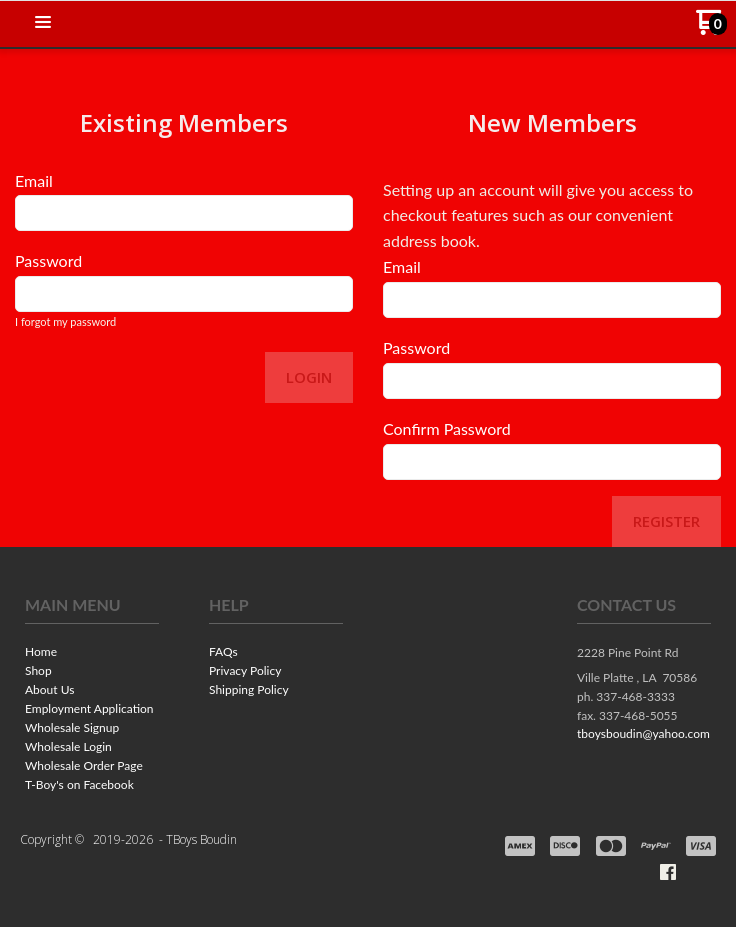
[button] (43, 23)
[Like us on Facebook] (668, 872)
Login (309, 377)
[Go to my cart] (711, 29)
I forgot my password (65, 321)
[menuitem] (92, 653)
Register (666, 521)
